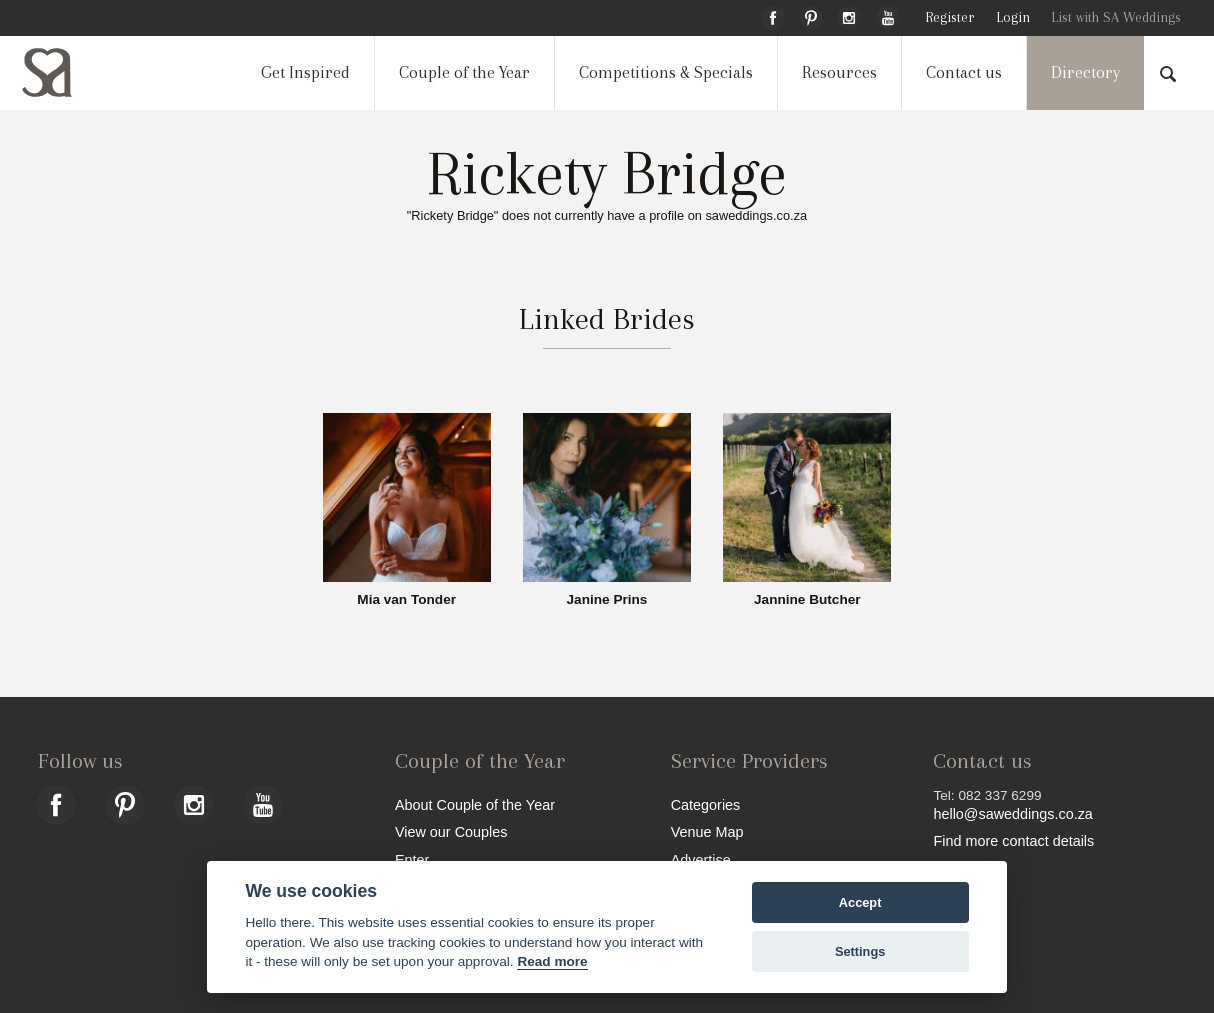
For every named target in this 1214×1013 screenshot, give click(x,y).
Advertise (701, 859)
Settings (860, 951)
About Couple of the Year (475, 804)
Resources (839, 72)
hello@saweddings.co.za (1012, 814)
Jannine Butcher (807, 600)
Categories (706, 804)
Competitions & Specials (666, 72)
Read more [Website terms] (552, 961)
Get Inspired (305, 72)
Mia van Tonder (406, 600)
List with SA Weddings (1116, 17)
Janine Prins (607, 600)
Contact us (964, 72)
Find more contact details (1013, 840)
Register (949, 17)
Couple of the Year (464, 72)
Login (1013, 17)
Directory (1085, 72)
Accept (860, 902)
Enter (412, 859)
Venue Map (707, 831)
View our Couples (451, 831)
